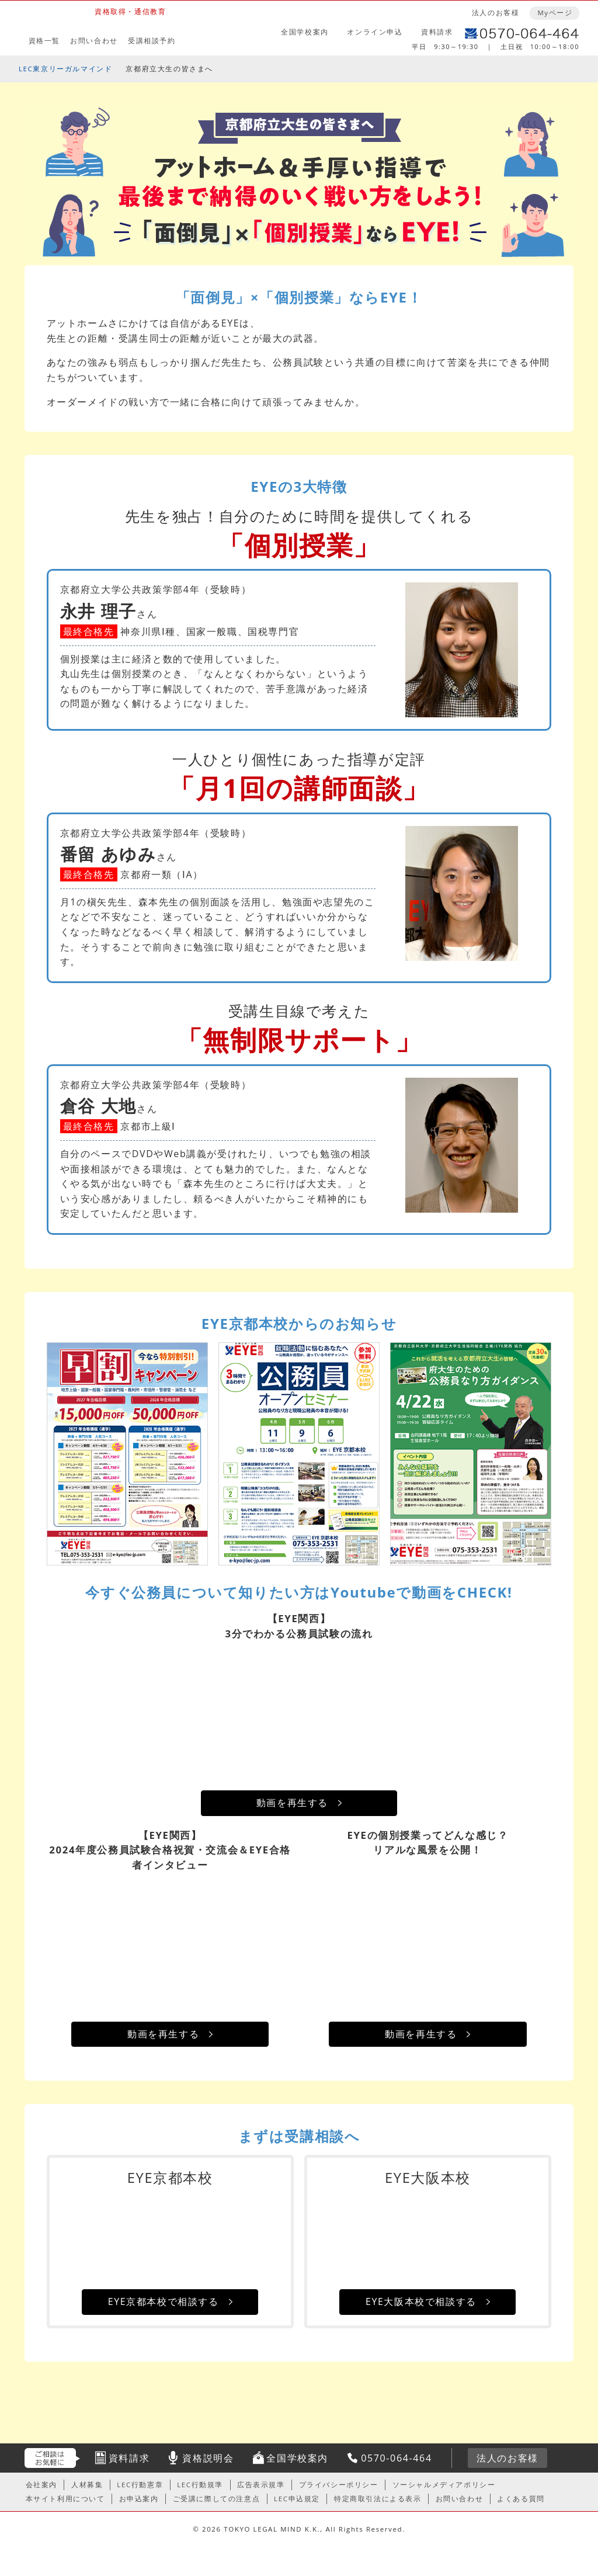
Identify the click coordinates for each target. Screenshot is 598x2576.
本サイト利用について (65, 2498)
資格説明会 (208, 2458)
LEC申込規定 (297, 2498)
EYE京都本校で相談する (163, 2301)
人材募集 (87, 2484)
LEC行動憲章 (140, 2484)
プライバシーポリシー (338, 2484)
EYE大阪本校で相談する (421, 2301)
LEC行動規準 (200, 2484)
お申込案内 (139, 2498)
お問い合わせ (94, 40)
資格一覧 (44, 40)
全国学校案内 (305, 31)
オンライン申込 (374, 31)
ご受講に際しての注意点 (216, 2498)
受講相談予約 (152, 40)
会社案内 (41, 2484)
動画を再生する (292, 1802)
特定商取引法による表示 (378, 2498)
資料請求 (437, 31)
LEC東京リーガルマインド (65, 68)
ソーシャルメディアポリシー (444, 2484)
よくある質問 (521, 2498)
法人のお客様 (496, 12)
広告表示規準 (261, 2484)
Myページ (554, 12)
